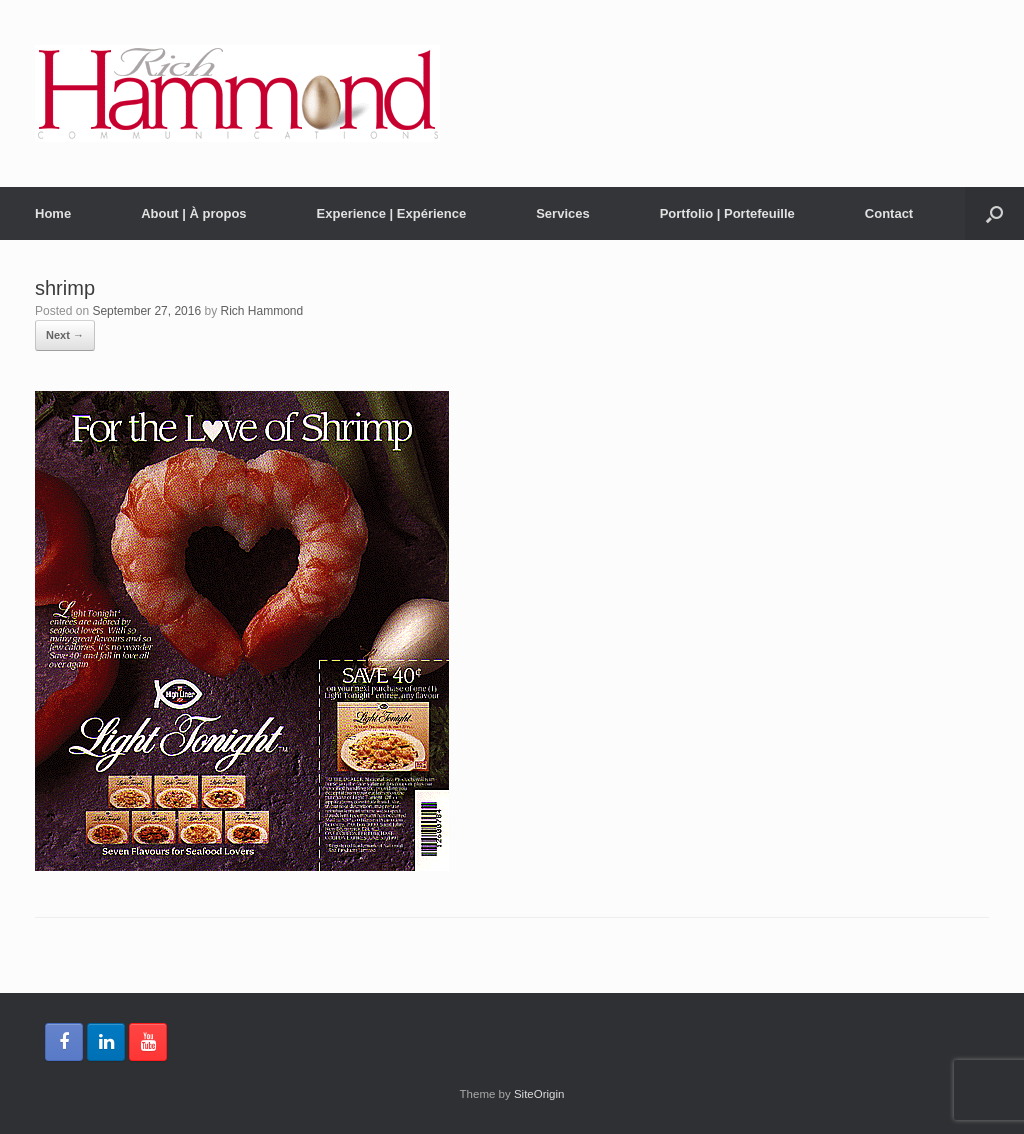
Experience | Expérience (392, 213)
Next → (65, 335)
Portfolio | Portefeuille (727, 213)
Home (53, 213)
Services (563, 213)
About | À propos (193, 213)
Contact (889, 213)
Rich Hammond (262, 311)
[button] (994, 213)
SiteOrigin (539, 1094)
